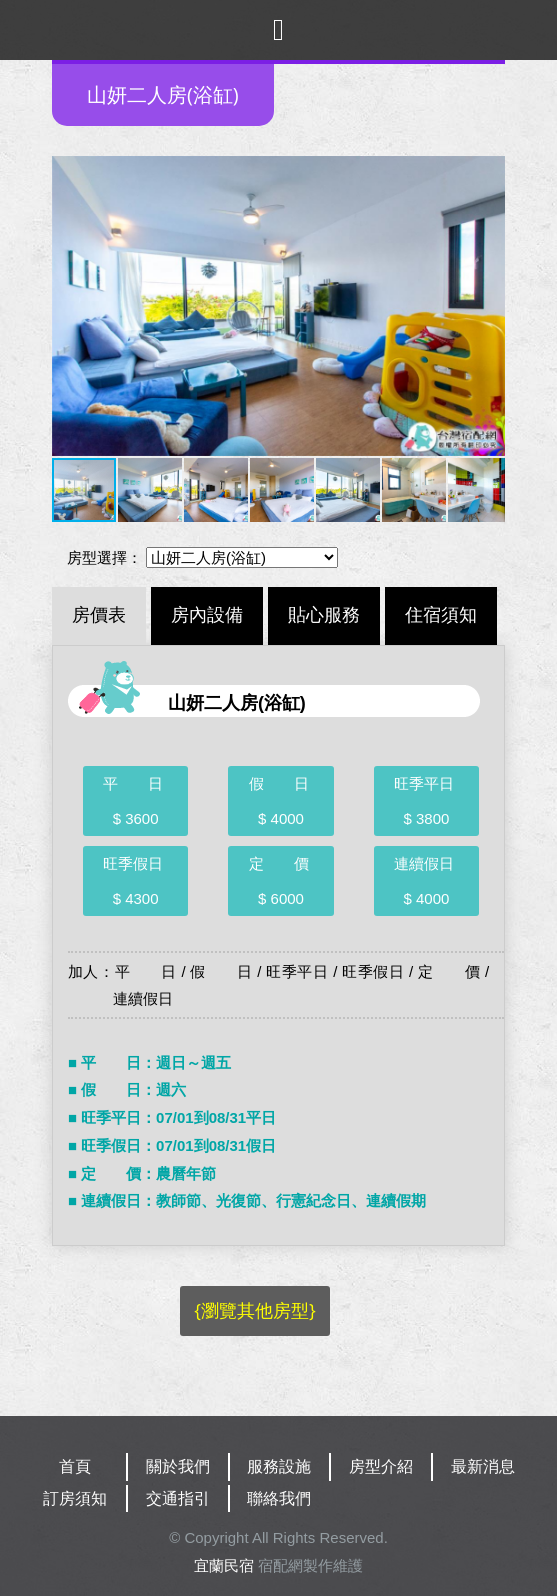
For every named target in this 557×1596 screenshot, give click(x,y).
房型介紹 (381, 1466)
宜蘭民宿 (224, 1565)
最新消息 (483, 1466)
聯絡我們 (279, 1498)
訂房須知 (75, 1498)
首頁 (75, 1466)
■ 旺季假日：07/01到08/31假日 (172, 1145)
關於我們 (178, 1466)
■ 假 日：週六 (127, 1089)
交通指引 (178, 1498)
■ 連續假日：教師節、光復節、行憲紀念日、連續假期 (247, 1200)
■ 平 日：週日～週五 (149, 1062)
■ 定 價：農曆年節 (142, 1173)
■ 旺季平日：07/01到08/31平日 (172, 1117)
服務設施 (279, 1466)
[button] (70, 306)
